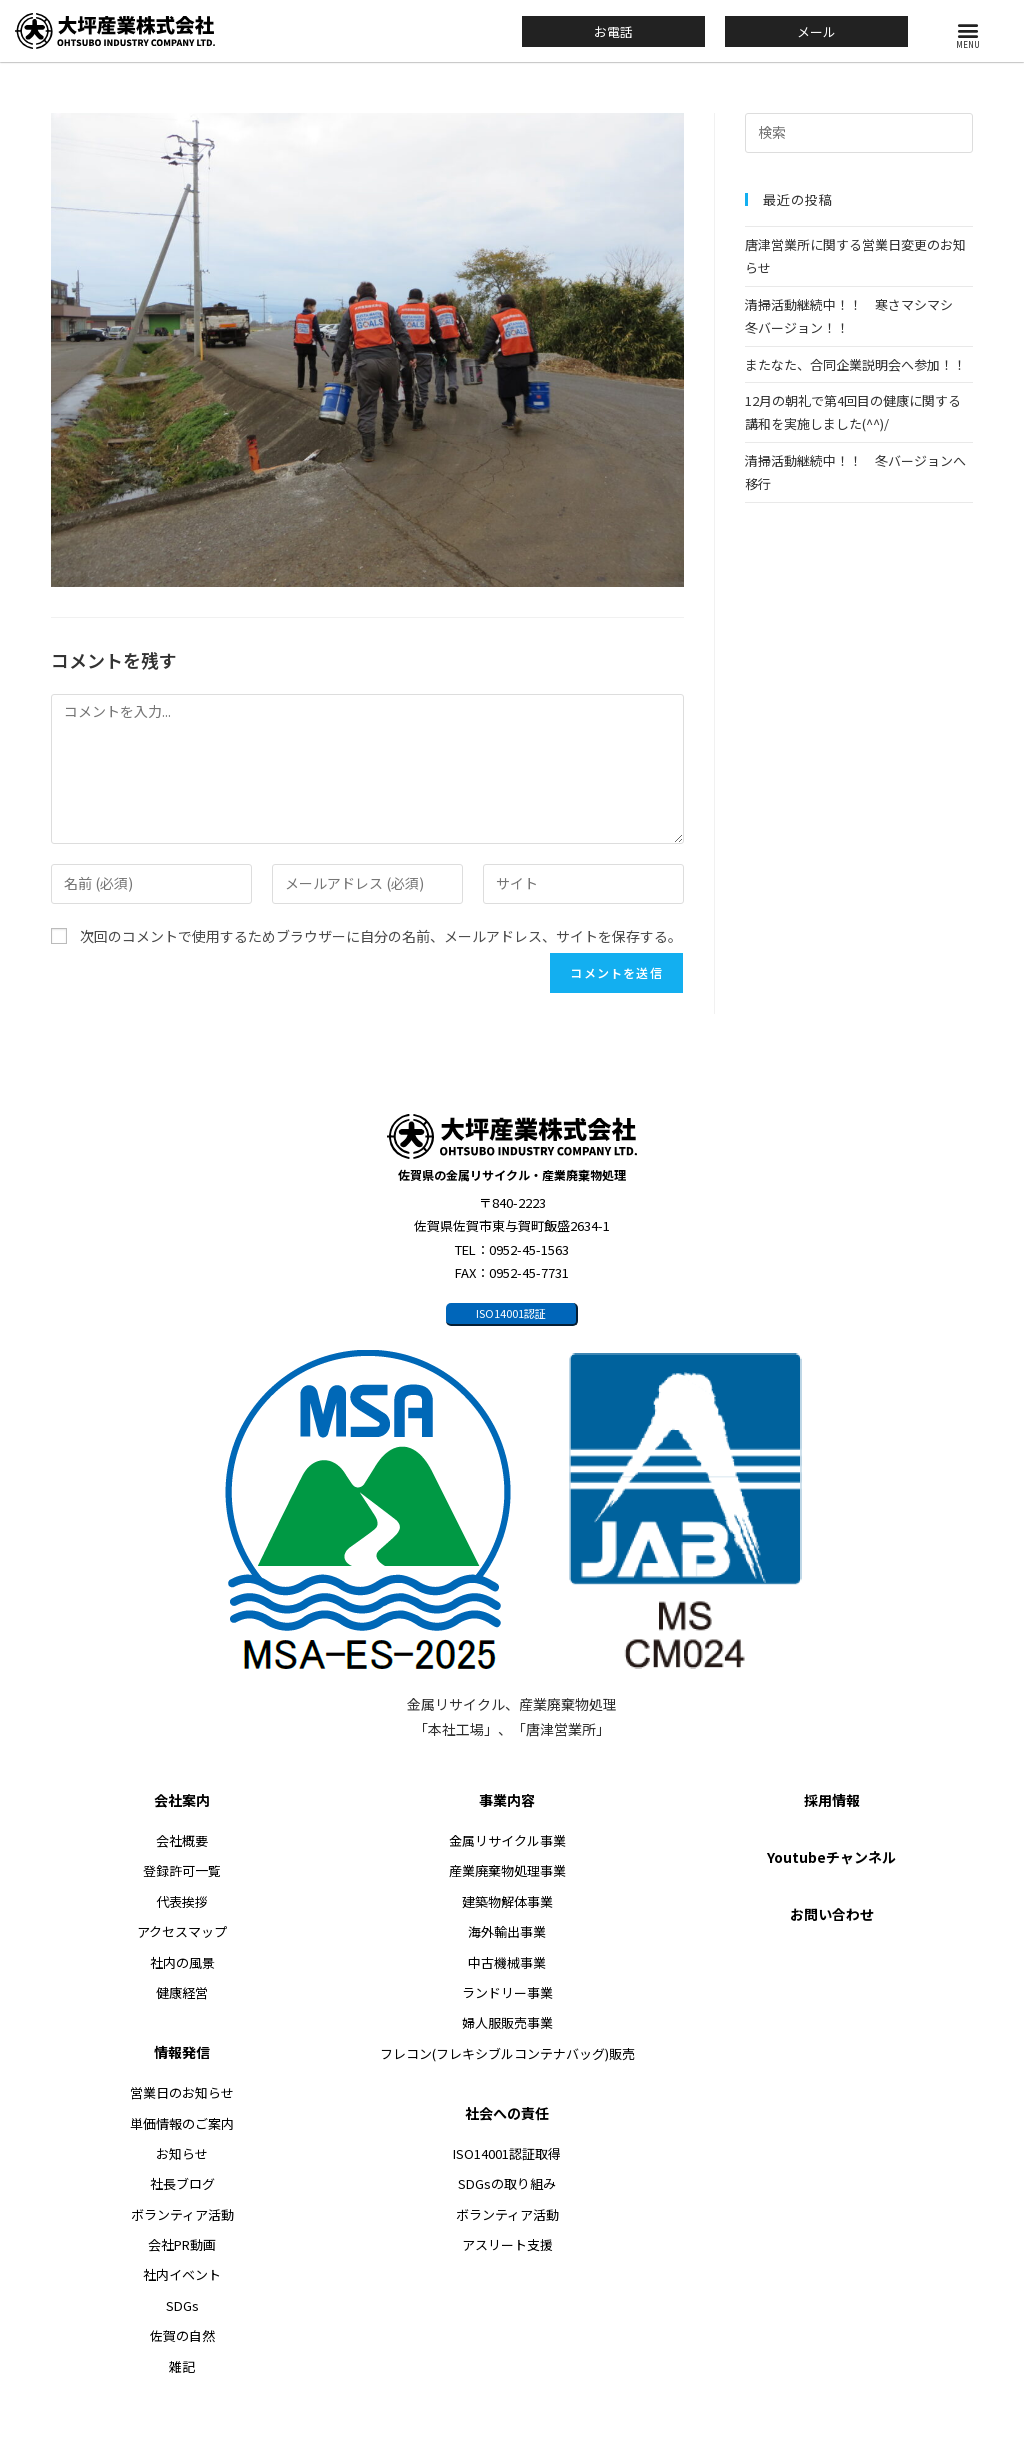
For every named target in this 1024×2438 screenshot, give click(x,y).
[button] (968, 29)
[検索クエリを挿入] (859, 133)
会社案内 (182, 1800)
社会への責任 (507, 2113)
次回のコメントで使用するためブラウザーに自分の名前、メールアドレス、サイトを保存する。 (381, 936)
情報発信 (182, 2053)
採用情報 (832, 1800)
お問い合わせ (832, 1914)
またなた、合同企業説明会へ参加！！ (855, 364)
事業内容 (507, 1800)
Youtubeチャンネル (831, 1857)
